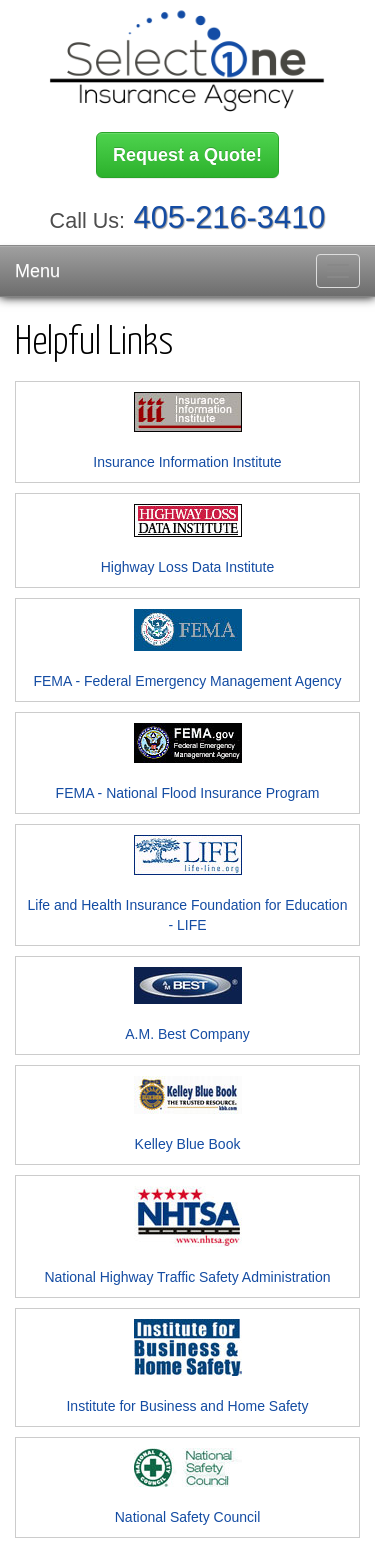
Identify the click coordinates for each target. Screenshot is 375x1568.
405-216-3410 (230, 217)
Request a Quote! (187, 155)
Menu (37, 271)
